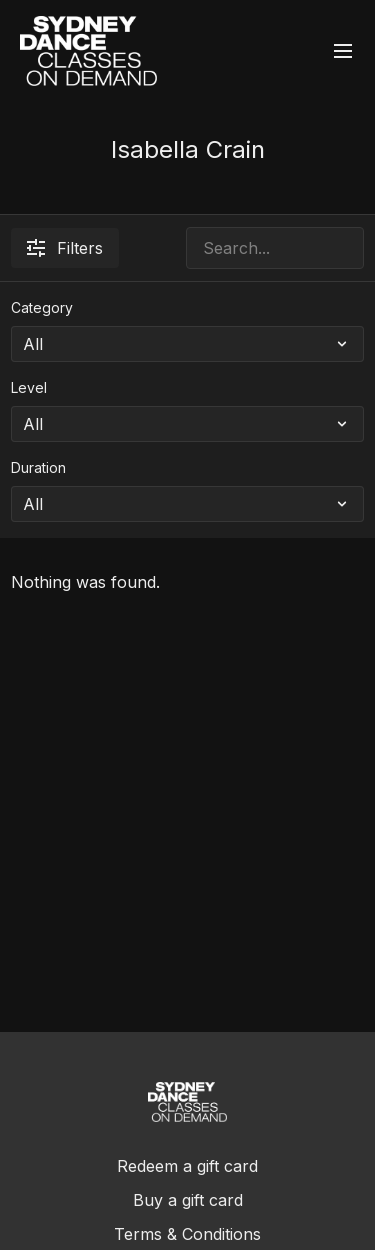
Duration (38, 467)
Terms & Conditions (187, 1234)
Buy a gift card (188, 1200)
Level (29, 387)
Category (42, 307)
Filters (65, 248)
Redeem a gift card (187, 1166)
